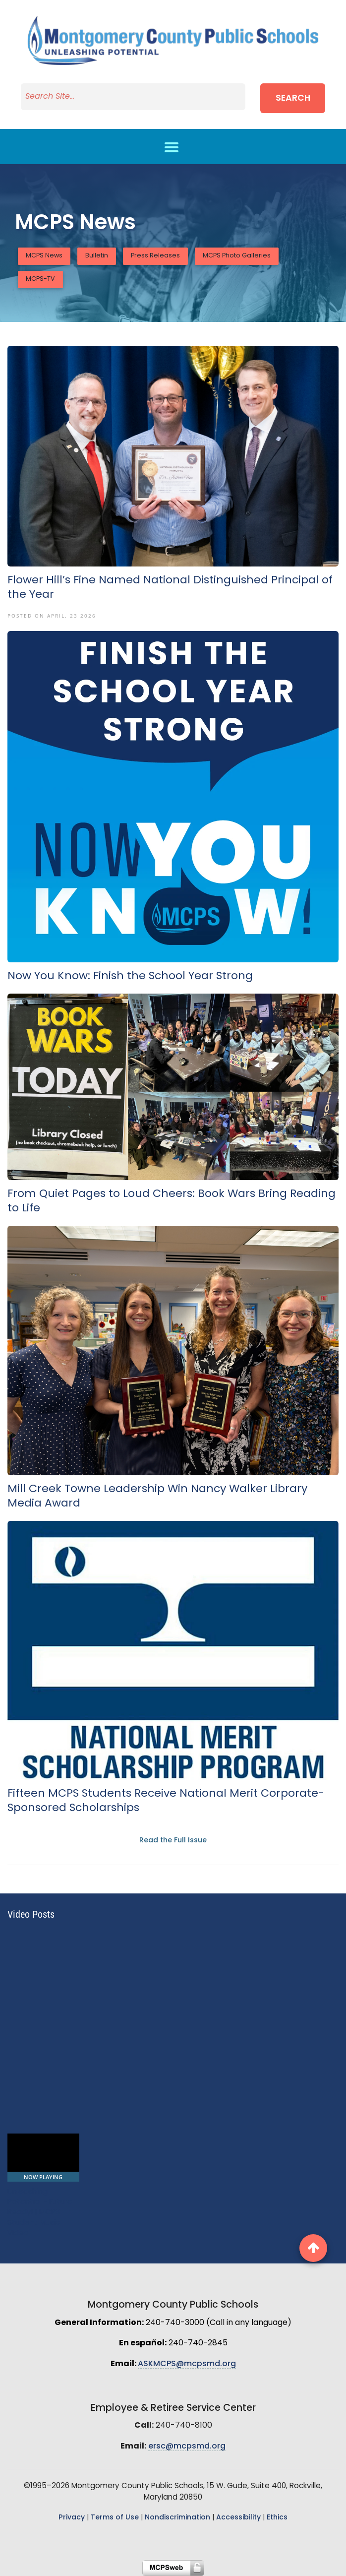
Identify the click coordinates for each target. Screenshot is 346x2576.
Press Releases (155, 256)
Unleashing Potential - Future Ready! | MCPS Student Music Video (39, 2212)
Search (293, 98)
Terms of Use (115, 2517)
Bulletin (96, 256)
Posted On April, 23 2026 (51, 615)
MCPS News (44, 256)
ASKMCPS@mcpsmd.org (187, 2364)
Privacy (71, 2517)
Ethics (277, 2517)
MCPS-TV (40, 279)
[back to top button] (313, 2248)
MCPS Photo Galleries (237, 256)
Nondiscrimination (177, 2517)
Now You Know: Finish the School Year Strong (130, 976)
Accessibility (238, 2517)
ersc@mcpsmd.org (187, 2446)
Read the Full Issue (173, 1840)
